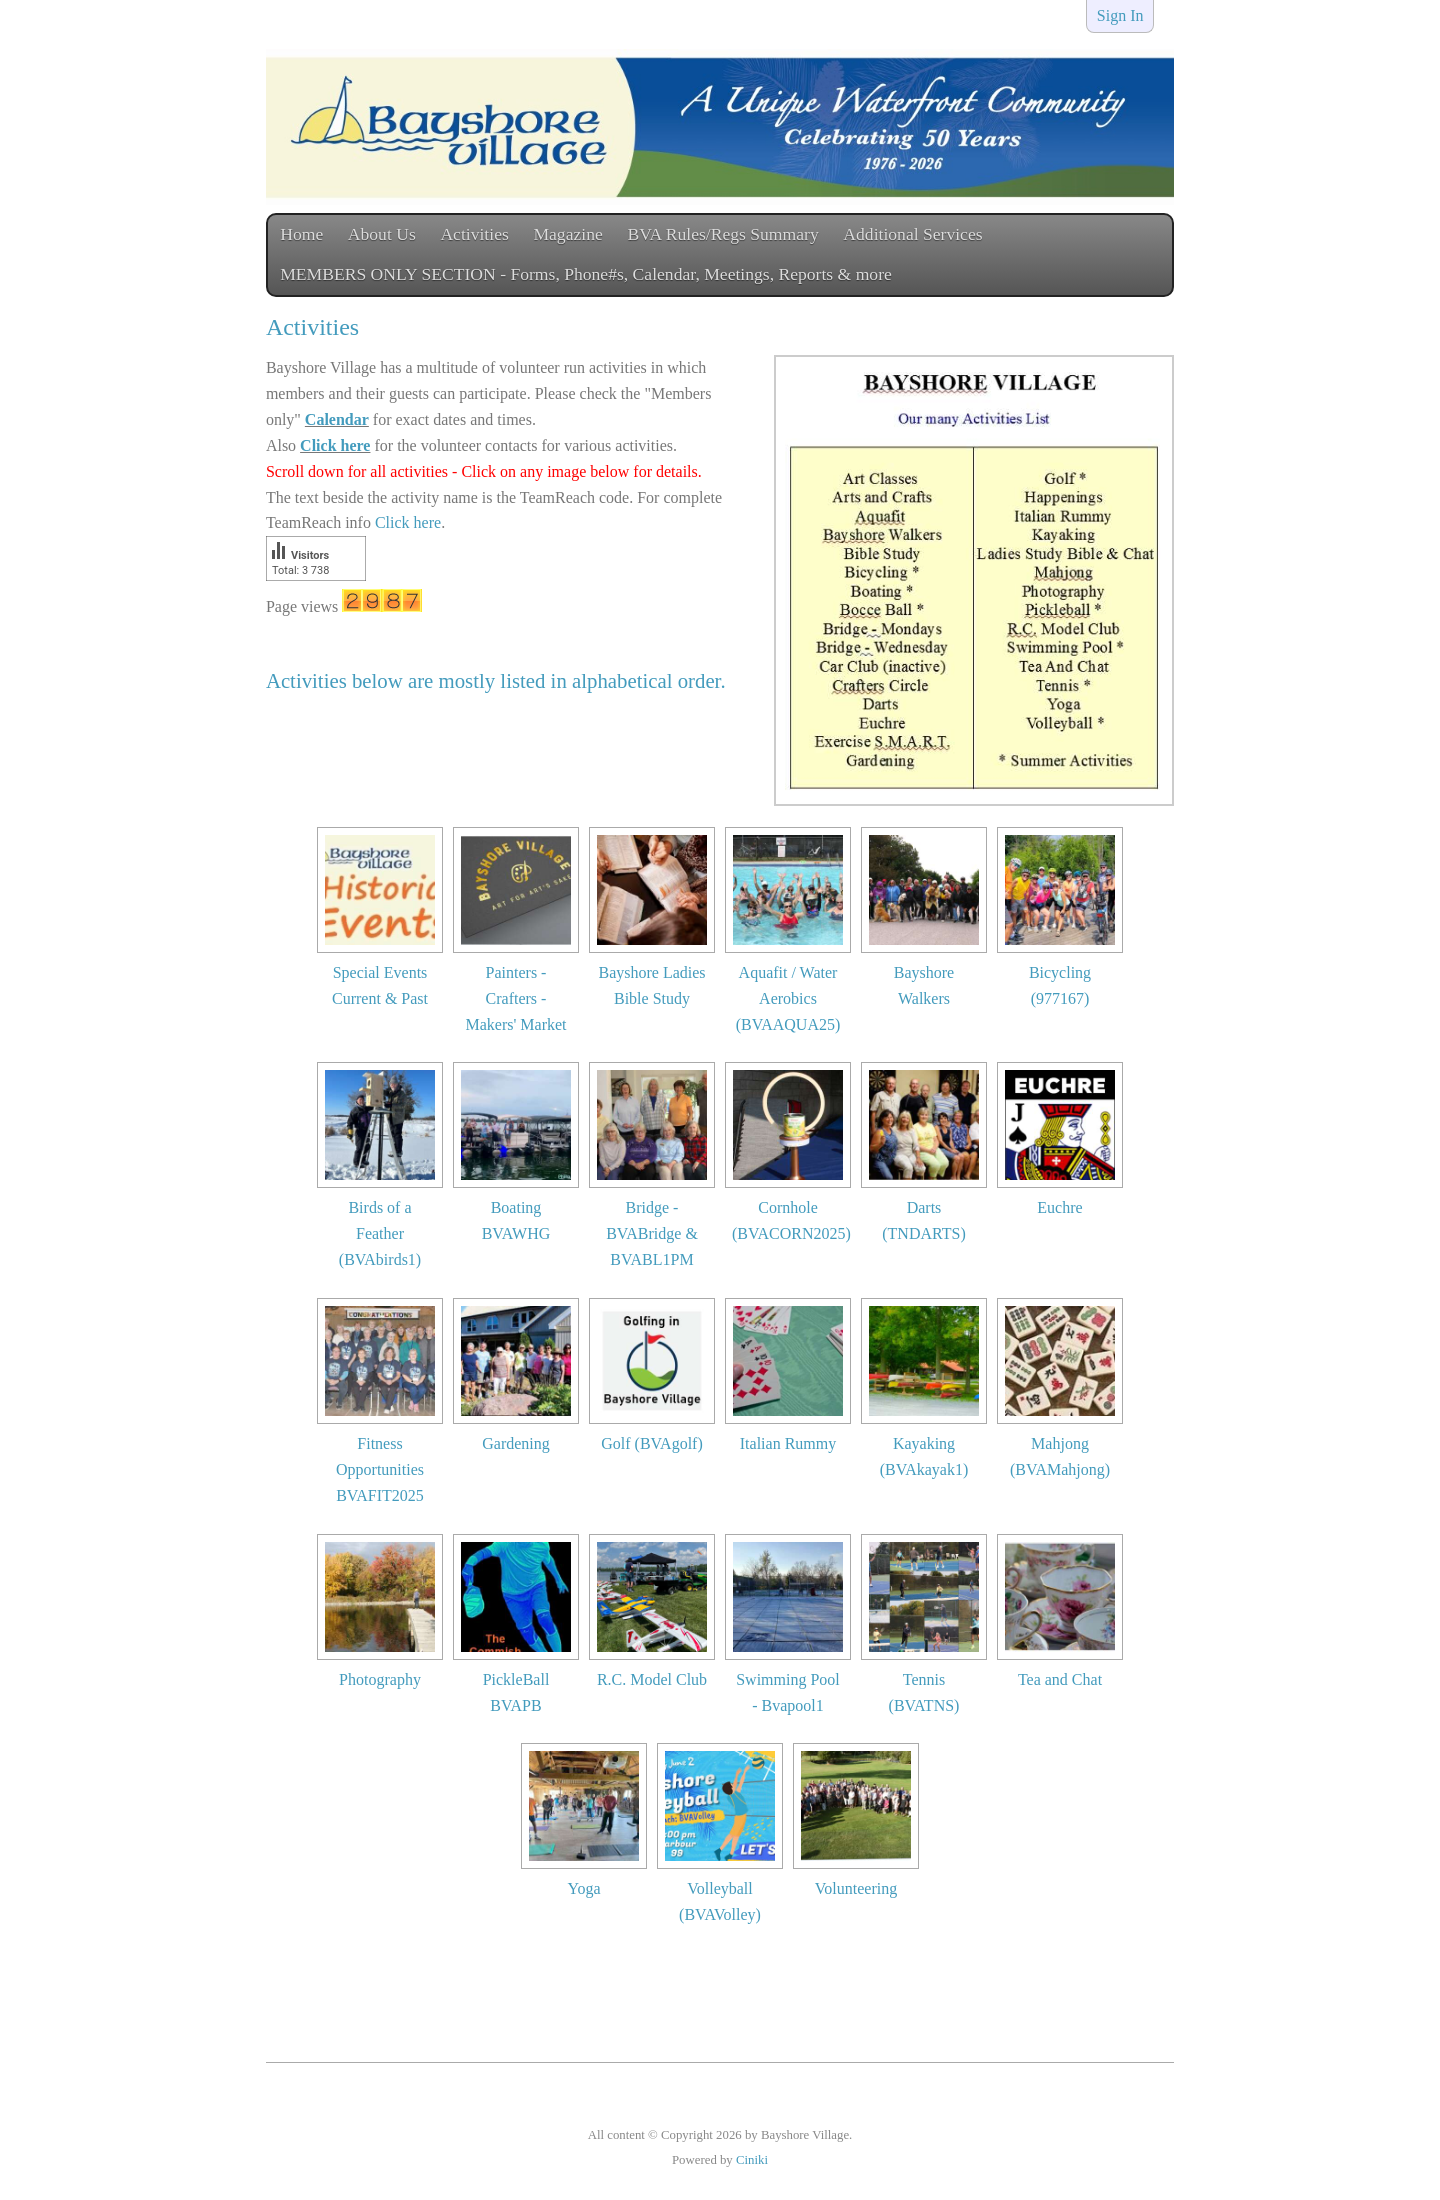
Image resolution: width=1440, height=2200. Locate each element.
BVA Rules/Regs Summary (722, 234)
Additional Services (912, 234)
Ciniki (752, 2160)
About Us (382, 234)
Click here (335, 445)
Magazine (567, 234)
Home (301, 234)
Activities (474, 234)
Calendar (337, 419)
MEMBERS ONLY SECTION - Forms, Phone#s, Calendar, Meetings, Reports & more (586, 274)
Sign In (1120, 15)
